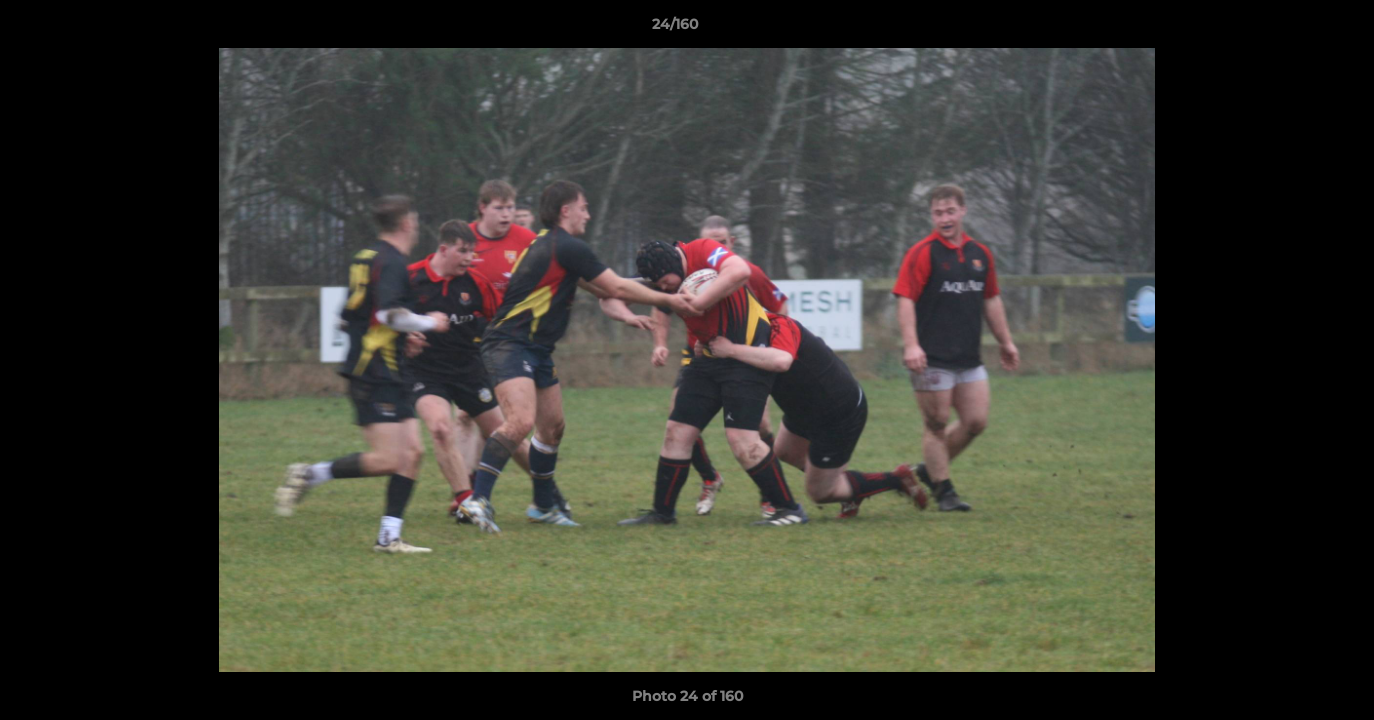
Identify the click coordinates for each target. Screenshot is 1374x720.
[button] (1290, 29)
